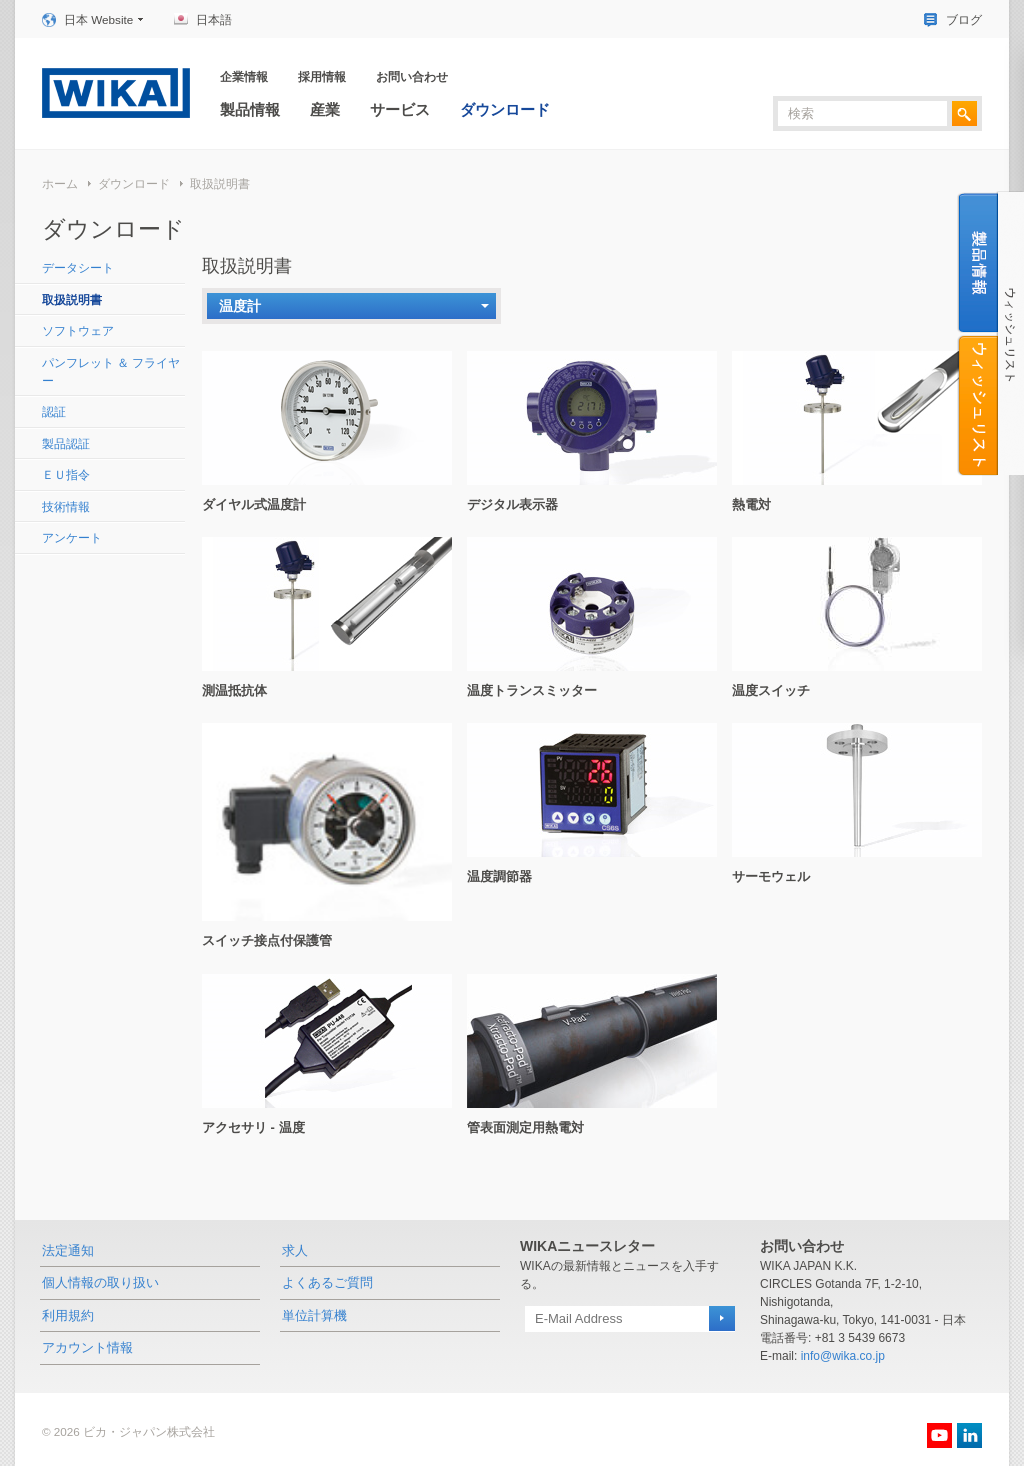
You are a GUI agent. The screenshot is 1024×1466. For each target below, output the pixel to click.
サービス (400, 109)
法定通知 (68, 1250)
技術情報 (66, 506)
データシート (78, 267)
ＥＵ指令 (66, 474)
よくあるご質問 (327, 1282)
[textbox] (862, 113)
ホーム (60, 183)
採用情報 (322, 76)
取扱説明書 (220, 183)
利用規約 (68, 1315)
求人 (295, 1250)
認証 (54, 411)
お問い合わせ (412, 76)
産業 (325, 109)
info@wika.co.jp (843, 1356)
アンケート (72, 537)
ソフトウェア (78, 330)
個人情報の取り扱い (100, 1282)
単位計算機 (314, 1315)
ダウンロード (505, 109)
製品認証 (66, 443)
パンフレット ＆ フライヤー (111, 371)
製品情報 (250, 109)
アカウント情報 (87, 1347)
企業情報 (244, 76)
